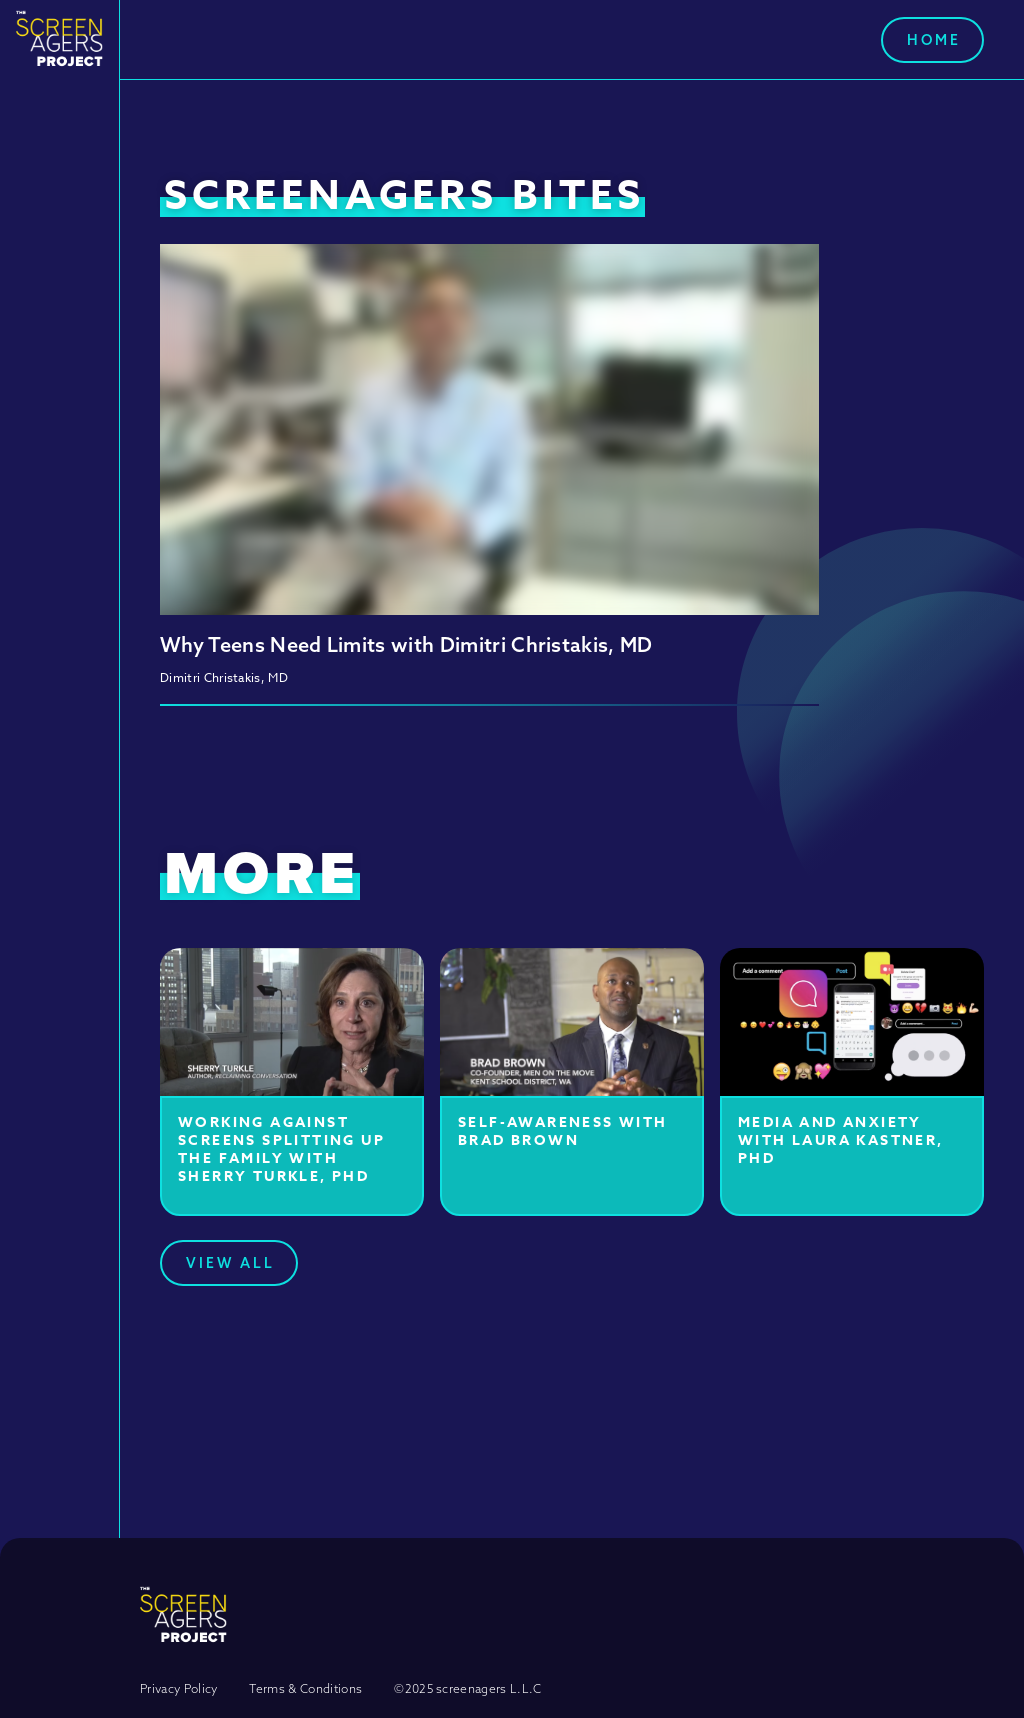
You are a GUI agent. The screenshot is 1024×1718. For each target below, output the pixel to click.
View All (230, 1263)
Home (934, 40)
